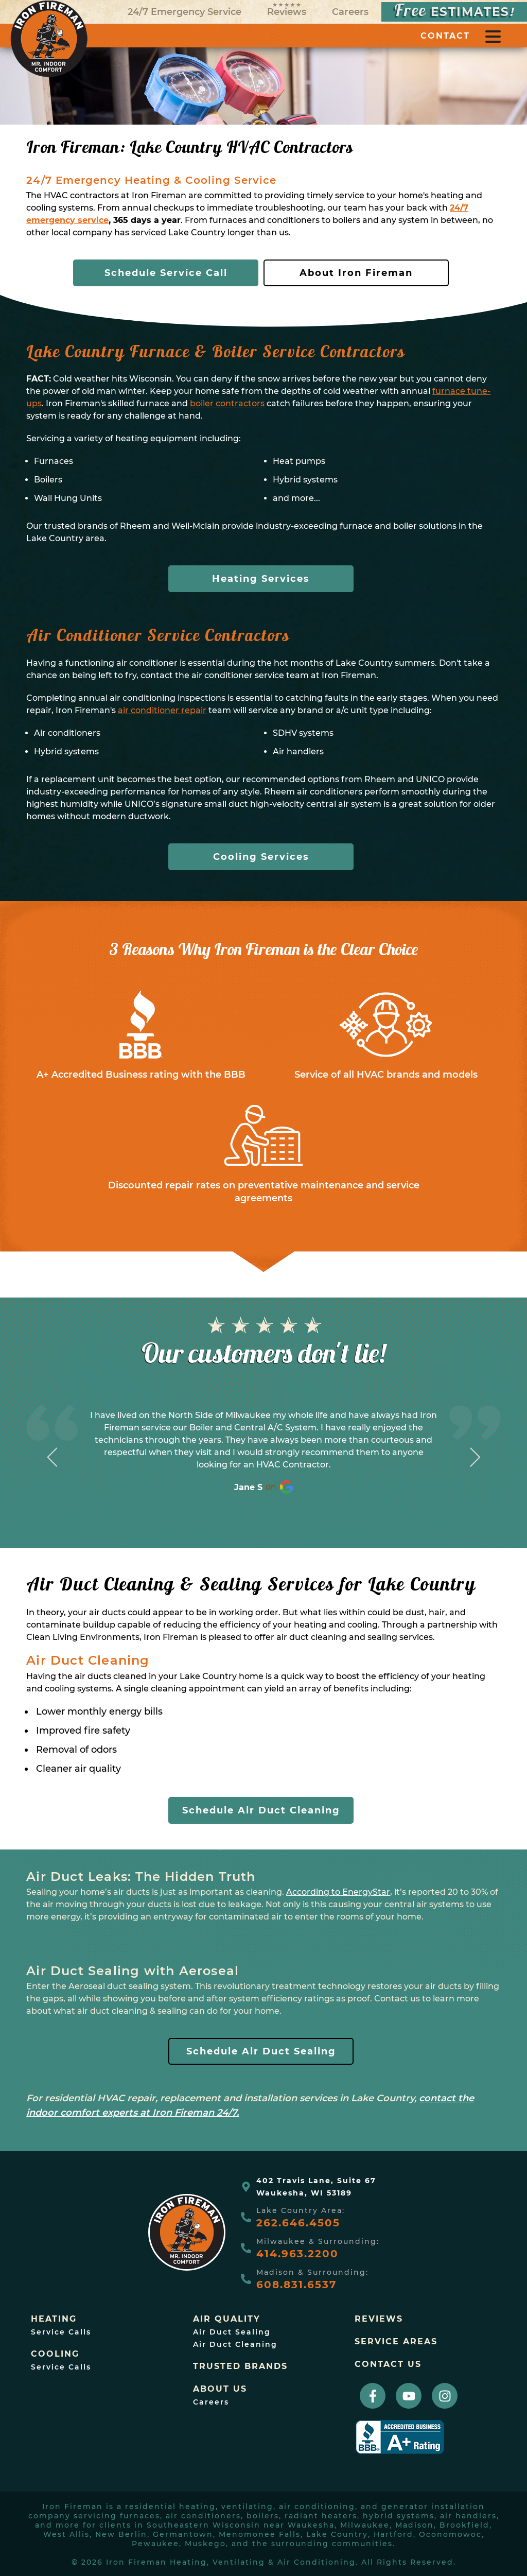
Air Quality (226, 2319)
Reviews (286, 10)
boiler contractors (227, 403)
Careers (350, 12)
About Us (220, 2389)
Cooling (55, 2354)
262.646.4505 (298, 2223)
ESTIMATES (454, 12)
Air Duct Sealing (232, 2332)
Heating (54, 2319)
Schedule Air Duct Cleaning (261, 1810)
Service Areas (396, 2342)
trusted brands (240, 2366)
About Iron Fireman (356, 273)
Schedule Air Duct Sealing (261, 2051)
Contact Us (388, 2364)
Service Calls (61, 2332)
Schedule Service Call (165, 273)
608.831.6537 (296, 2284)
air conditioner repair (162, 710)
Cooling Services (261, 856)
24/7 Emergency (184, 12)
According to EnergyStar (338, 1892)
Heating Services (261, 578)
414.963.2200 (297, 2253)
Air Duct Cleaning (235, 2344)
